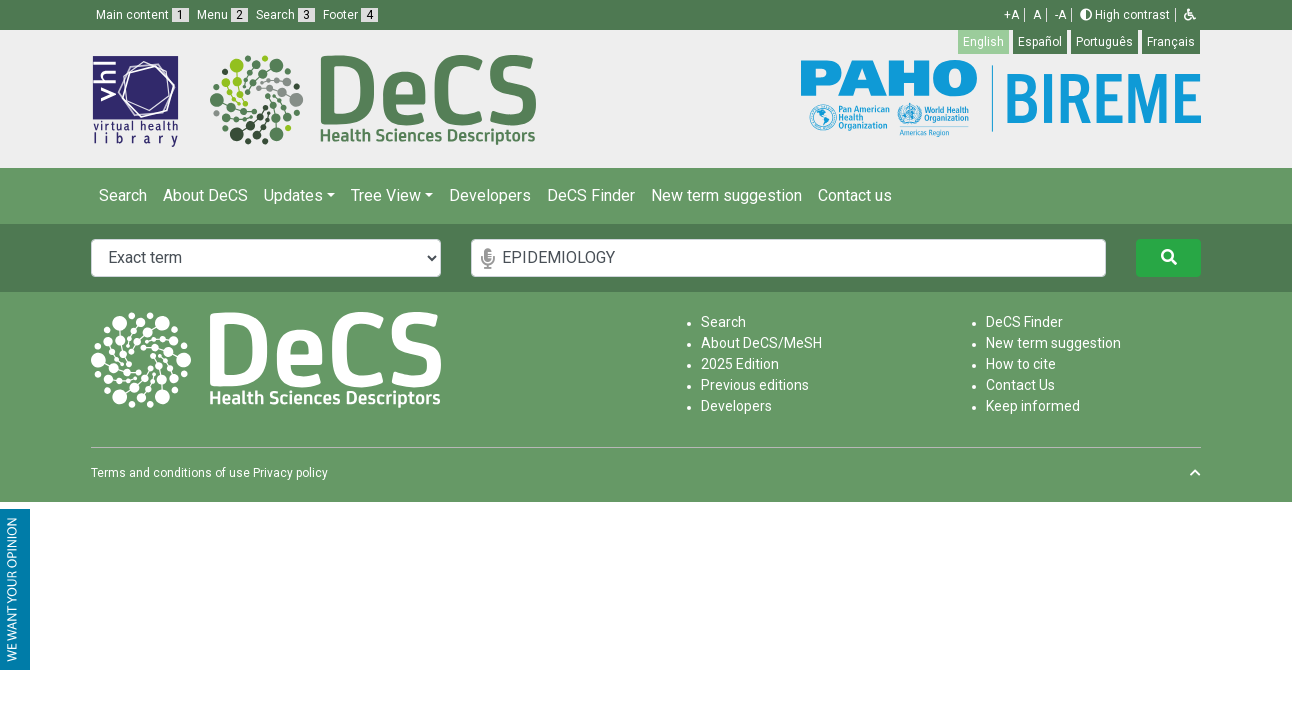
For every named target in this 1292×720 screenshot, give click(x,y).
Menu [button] (222, 15)
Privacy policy (290, 473)
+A (1011, 15)
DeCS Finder (591, 195)
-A (1060, 15)
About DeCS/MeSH (761, 343)
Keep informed (1033, 406)
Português (1104, 42)
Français (1171, 42)
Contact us (855, 195)
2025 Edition (740, 364)
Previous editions (755, 385)
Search (123, 195)
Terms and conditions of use (170, 473)
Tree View (386, 195)
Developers (490, 195)
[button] (1190, 15)
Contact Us (1020, 385)
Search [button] (285, 15)
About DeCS (205, 195)
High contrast (1125, 15)
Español (1040, 42)
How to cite (1021, 364)
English (983, 42)
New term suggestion (726, 195)
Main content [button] (142, 15)
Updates (293, 195)
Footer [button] (350, 15)
